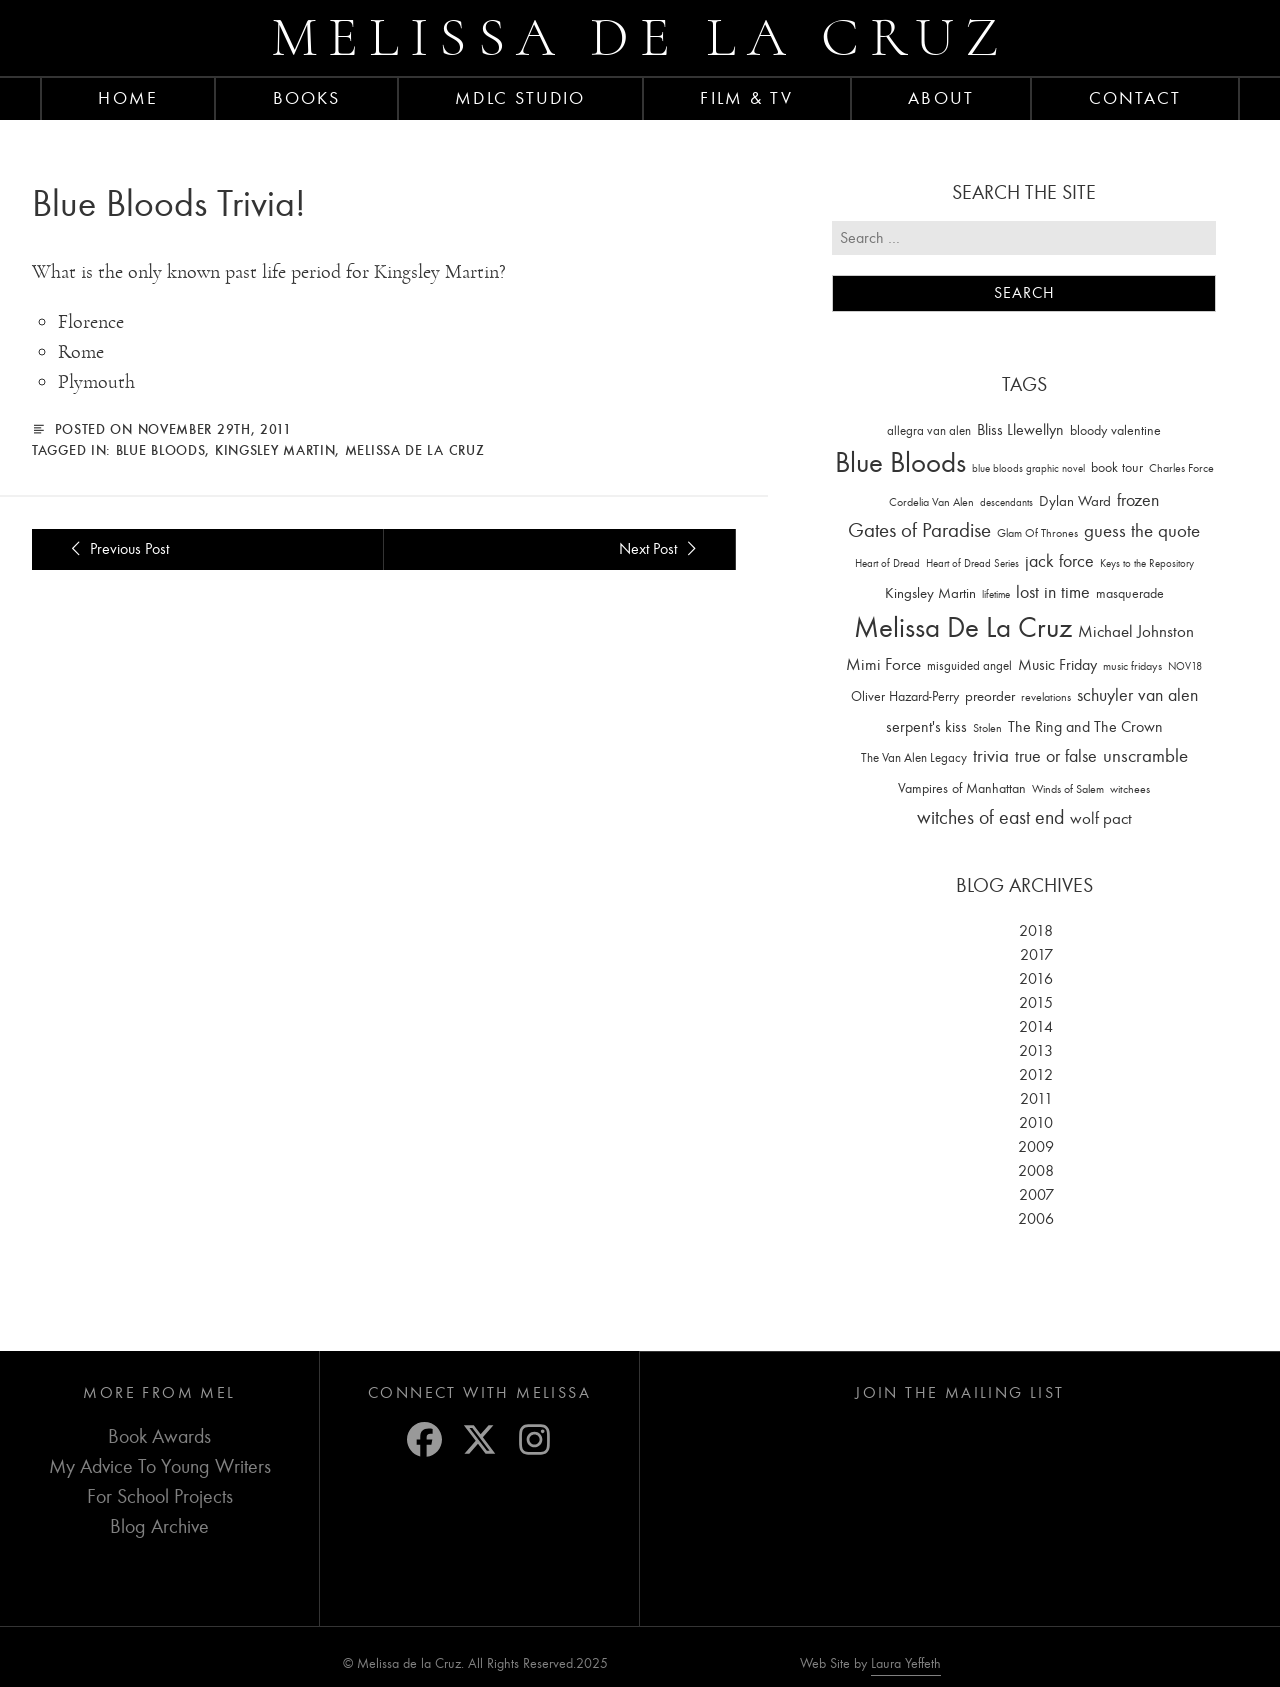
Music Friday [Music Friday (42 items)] (1057, 665)
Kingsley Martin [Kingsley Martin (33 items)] (930, 593)
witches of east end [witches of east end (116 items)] (990, 817)
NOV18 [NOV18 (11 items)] (1185, 666)
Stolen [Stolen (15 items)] (987, 728)
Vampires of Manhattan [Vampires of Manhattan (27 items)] (962, 788)
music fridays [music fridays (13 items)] (1132, 666)
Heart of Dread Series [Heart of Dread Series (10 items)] (972, 563)
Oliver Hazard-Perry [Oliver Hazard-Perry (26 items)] (905, 696)
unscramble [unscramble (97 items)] (1145, 756)
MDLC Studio (520, 98)
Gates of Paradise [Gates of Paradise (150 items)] (919, 530)
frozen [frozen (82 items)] (1138, 500)
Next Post (661, 549)
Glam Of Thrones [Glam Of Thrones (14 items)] (1037, 533)
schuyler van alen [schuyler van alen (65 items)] (1137, 695)
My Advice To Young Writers (160, 1466)
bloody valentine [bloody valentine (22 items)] (1115, 430)
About (941, 98)
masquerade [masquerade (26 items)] (1130, 593)
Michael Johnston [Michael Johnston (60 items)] (1136, 631)
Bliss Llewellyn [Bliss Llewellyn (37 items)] (1020, 430)
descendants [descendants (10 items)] (1006, 502)
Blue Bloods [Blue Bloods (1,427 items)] (900, 462)
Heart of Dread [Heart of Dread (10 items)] (887, 563)
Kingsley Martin (275, 450)
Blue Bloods (161, 450)
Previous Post (116, 549)
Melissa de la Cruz (640, 37)
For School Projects (160, 1496)
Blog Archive (159, 1526)
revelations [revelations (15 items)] (1046, 697)
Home (127, 98)
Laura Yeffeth (906, 1664)
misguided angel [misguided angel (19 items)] (969, 665)
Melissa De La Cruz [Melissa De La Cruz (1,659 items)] (963, 627)
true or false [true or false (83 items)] (1056, 756)
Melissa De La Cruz (415, 450)
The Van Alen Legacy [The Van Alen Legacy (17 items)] (914, 757)
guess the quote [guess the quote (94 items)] (1142, 531)
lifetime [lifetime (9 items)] (996, 594)
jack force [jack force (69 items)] (1059, 561)
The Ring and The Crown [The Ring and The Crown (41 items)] (1085, 727)
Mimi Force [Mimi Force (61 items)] (883, 664)
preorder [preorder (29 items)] (990, 696)
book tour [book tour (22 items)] (1117, 467)
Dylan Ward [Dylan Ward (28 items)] (1075, 501)
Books (307, 98)
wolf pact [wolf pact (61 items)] (1101, 818)
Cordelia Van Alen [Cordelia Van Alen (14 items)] (931, 502)
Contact (1135, 98)
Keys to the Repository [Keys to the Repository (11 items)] (1147, 563)
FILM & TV (746, 98)
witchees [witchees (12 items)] (1130, 789)
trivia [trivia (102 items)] (991, 756)
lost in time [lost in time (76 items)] (1053, 592)
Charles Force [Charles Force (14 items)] (1181, 468)
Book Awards (159, 1436)
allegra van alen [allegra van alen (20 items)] (929, 430)
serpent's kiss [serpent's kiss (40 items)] (926, 727)
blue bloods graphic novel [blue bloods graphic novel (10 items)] (1028, 468)
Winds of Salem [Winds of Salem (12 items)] (1068, 789)
